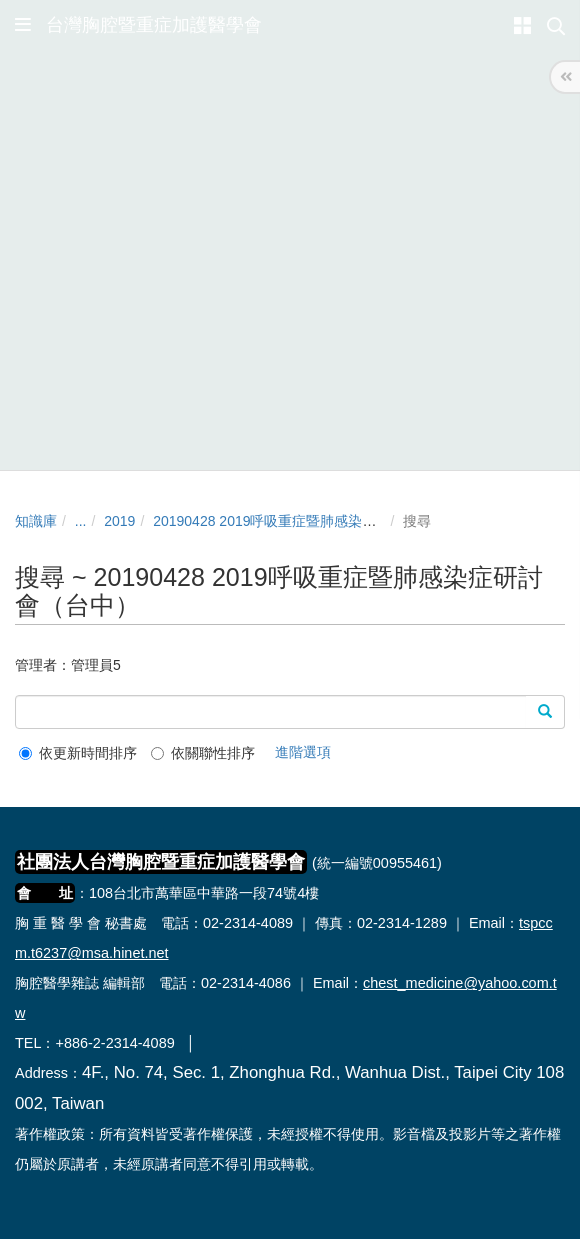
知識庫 (36, 521)
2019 (119, 521)
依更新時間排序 (78, 753)
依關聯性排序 (203, 753)
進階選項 (303, 752)
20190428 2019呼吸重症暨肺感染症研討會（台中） (313, 521)
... (81, 521)
